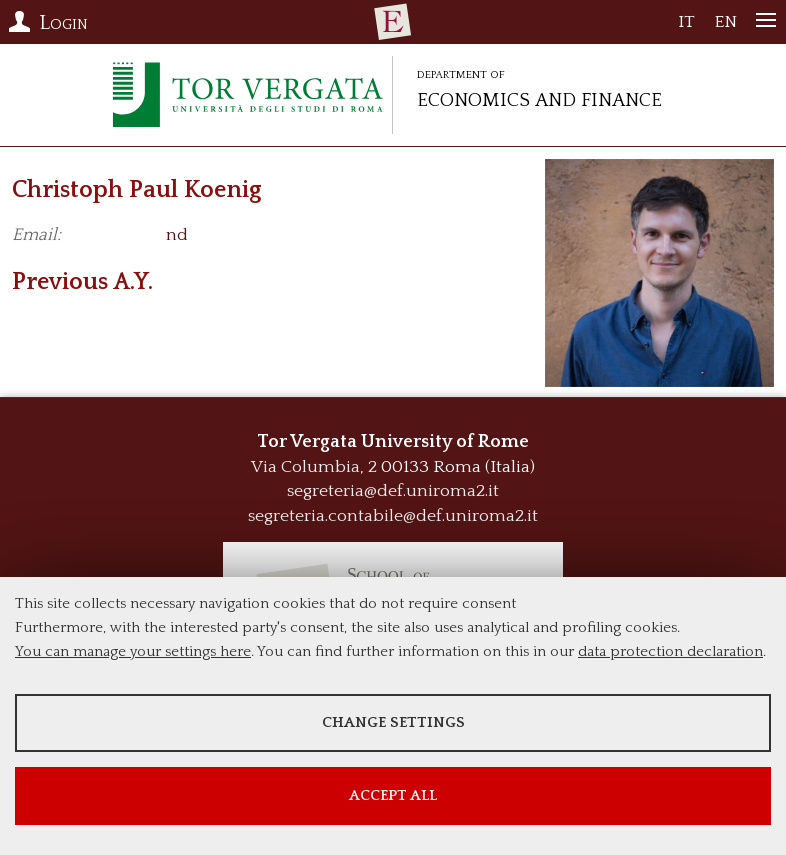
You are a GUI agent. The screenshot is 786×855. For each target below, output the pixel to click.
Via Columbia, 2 (314, 467)
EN (725, 27)
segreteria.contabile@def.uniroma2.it (393, 516)
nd (177, 235)
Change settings (393, 722)
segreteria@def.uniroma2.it (393, 491)
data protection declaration (670, 651)
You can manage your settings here (133, 651)
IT (686, 27)
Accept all (393, 795)
